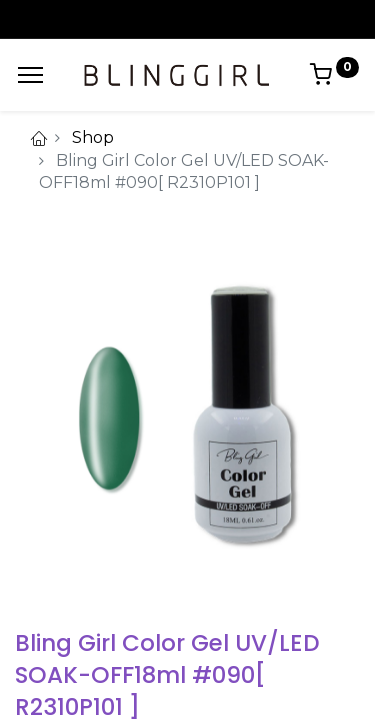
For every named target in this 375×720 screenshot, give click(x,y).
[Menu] (30, 75)
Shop (93, 137)
